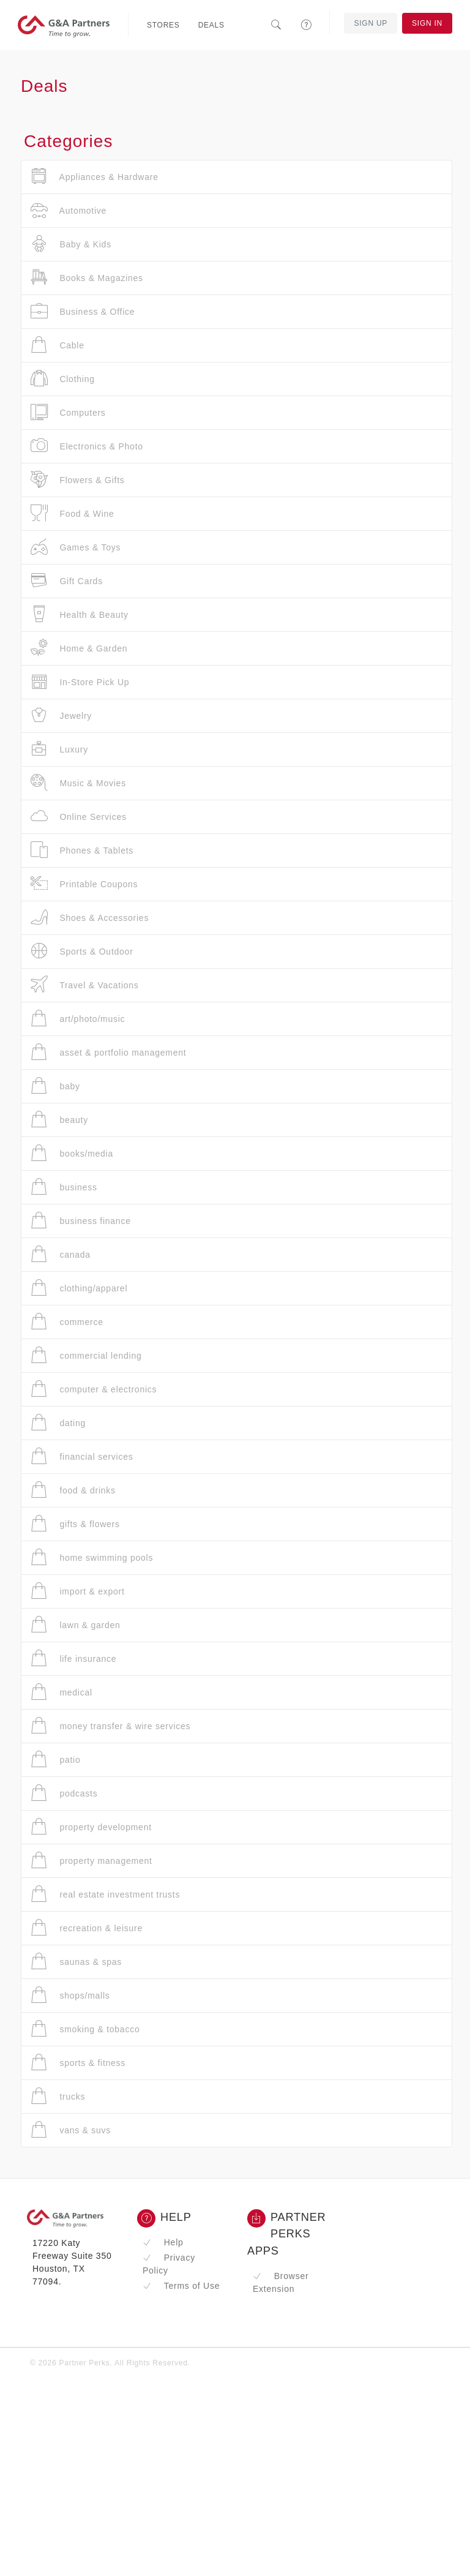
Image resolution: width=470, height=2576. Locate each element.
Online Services (79, 816)
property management (91, 1860)
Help (163, 2242)
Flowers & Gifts (78, 479)
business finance (81, 1220)
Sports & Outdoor (82, 951)
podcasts (64, 1793)
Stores (163, 25)
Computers (68, 412)
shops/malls (70, 1995)
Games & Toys (76, 547)
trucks (58, 2096)
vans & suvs (71, 2129)
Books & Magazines (87, 277)
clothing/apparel (79, 1288)
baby (55, 1085)
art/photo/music (78, 1018)
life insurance (73, 1658)
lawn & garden (76, 1624)
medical (61, 1692)
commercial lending (86, 1355)
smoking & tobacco (85, 2028)
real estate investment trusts (105, 1894)
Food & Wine (72, 513)
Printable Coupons (84, 883)
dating (58, 1422)
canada (61, 1254)
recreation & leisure (87, 1927)
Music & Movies (78, 782)
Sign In (427, 23)
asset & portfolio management (108, 1052)
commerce (67, 1321)
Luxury (59, 749)
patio (56, 1759)
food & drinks (73, 1490)
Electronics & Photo (87, 446)
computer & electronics (94, 1389)
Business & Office (83, 311)
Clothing (63, 378)
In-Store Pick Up (80, 681)
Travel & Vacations (85, 984)
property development (91, 1826)
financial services (82, 1456)
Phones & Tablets (82, 850)
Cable (57, 345)
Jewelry (61, 715)
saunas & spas (76, 1961)
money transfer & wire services (110, 1725)
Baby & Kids (71, 244)
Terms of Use (181, 2286)
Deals (211, 25)
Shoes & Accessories (90, 917)
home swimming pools (92, 1557)
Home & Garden (79, 648)
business (64, 1186)
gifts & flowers (75, 1523)
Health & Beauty (80, 614)
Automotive (68, 210)
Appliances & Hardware (95, 176)
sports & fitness (78, 2062)
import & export (78, 1591)
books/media (72, 1153)
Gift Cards (67, 580)
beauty (59, 1119)
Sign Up (370, 23)
